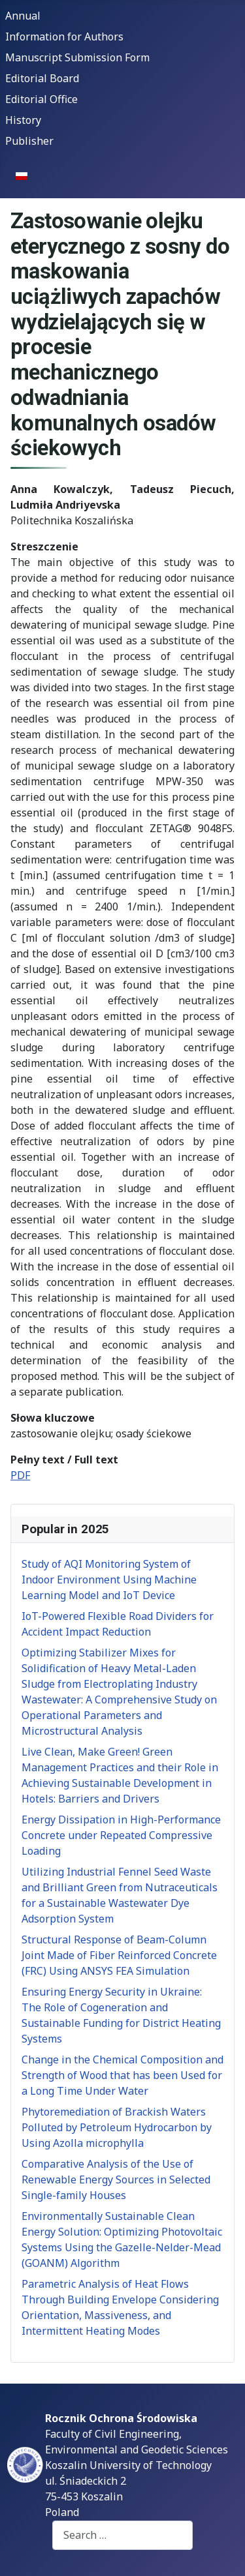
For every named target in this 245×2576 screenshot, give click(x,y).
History (23, 120)
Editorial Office (41, 99)
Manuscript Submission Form (77, 57)
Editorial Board (42, 78)
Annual (23, 15)
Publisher (29, 141)
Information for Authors (64, 36)
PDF (20, 1475)
